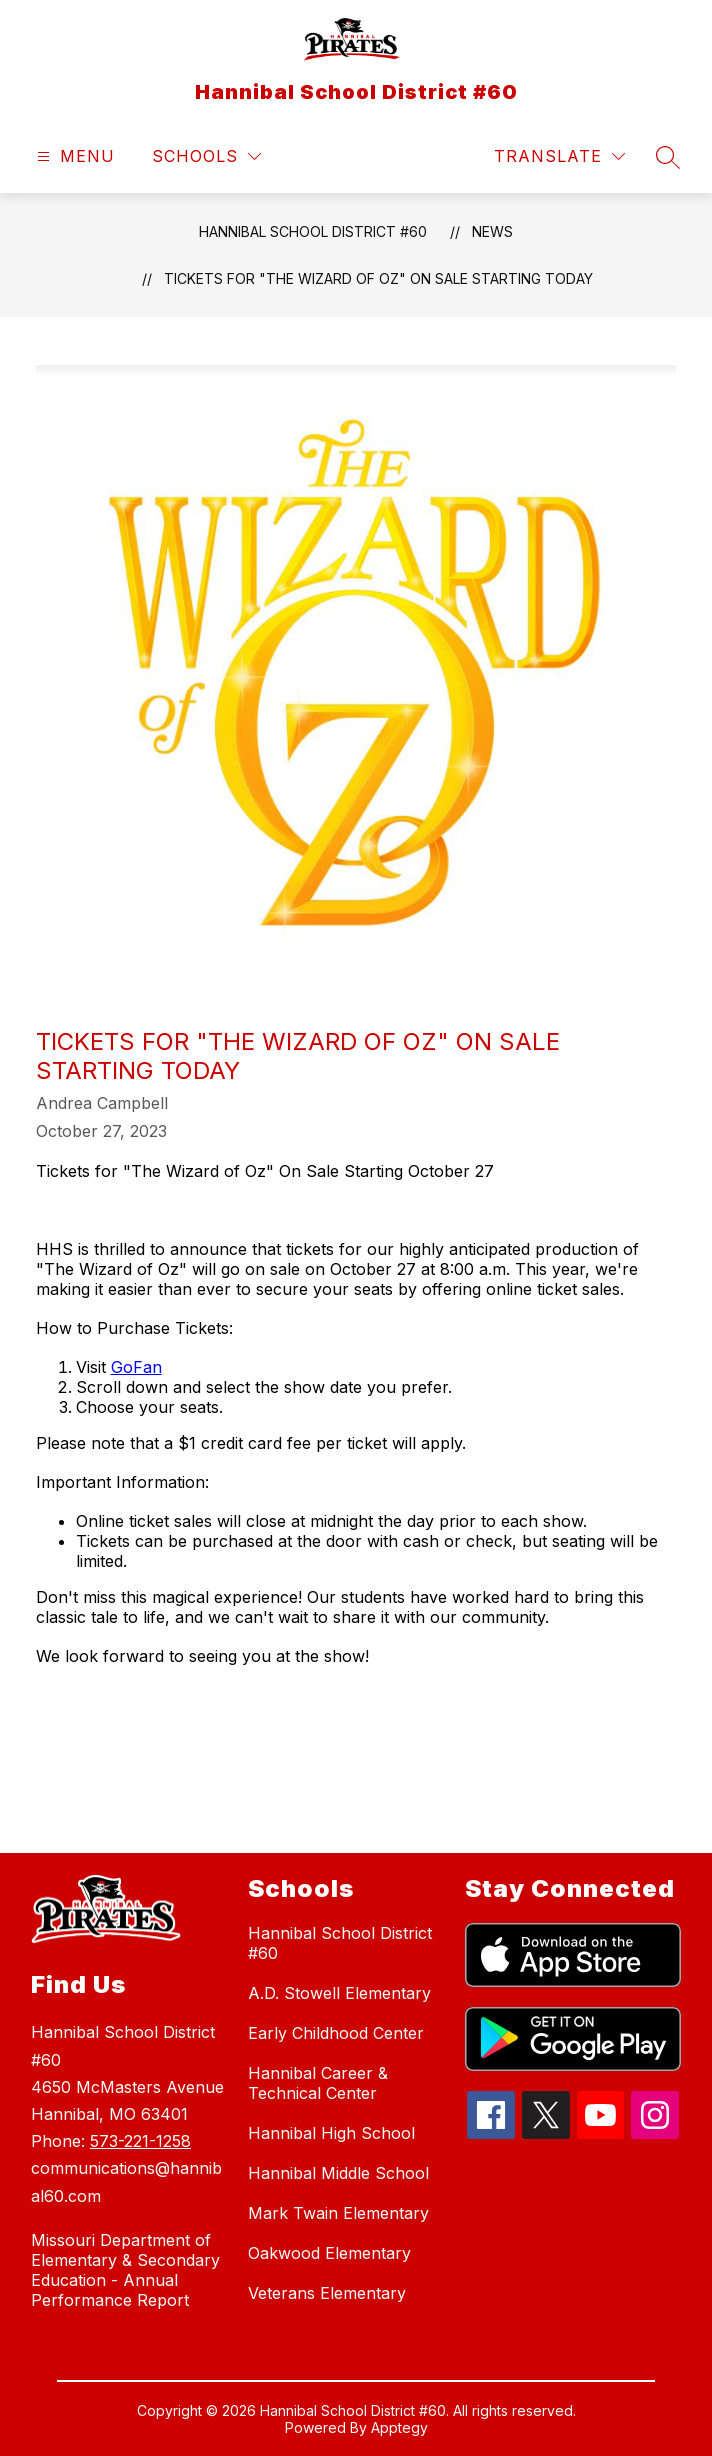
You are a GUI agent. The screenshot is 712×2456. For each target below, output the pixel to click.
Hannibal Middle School (338, 2173)
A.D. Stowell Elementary (339, 1993)
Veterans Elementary (327, 2293)
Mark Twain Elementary (338, 2213)
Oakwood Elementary (329, 2253)
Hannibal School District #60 (313, 231)
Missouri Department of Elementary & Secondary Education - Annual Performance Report (125, 2270)
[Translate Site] (559, 156)
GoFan (136, 1367)
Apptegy (399, 2427)
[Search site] (668, 157)
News (492, 231)
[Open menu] (73, 156)
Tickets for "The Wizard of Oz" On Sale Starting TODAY (378, 278)
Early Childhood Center (336, 2033)
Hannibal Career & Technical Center (318, 2083)
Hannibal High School (331, 2133)
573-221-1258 (140, 2141)
